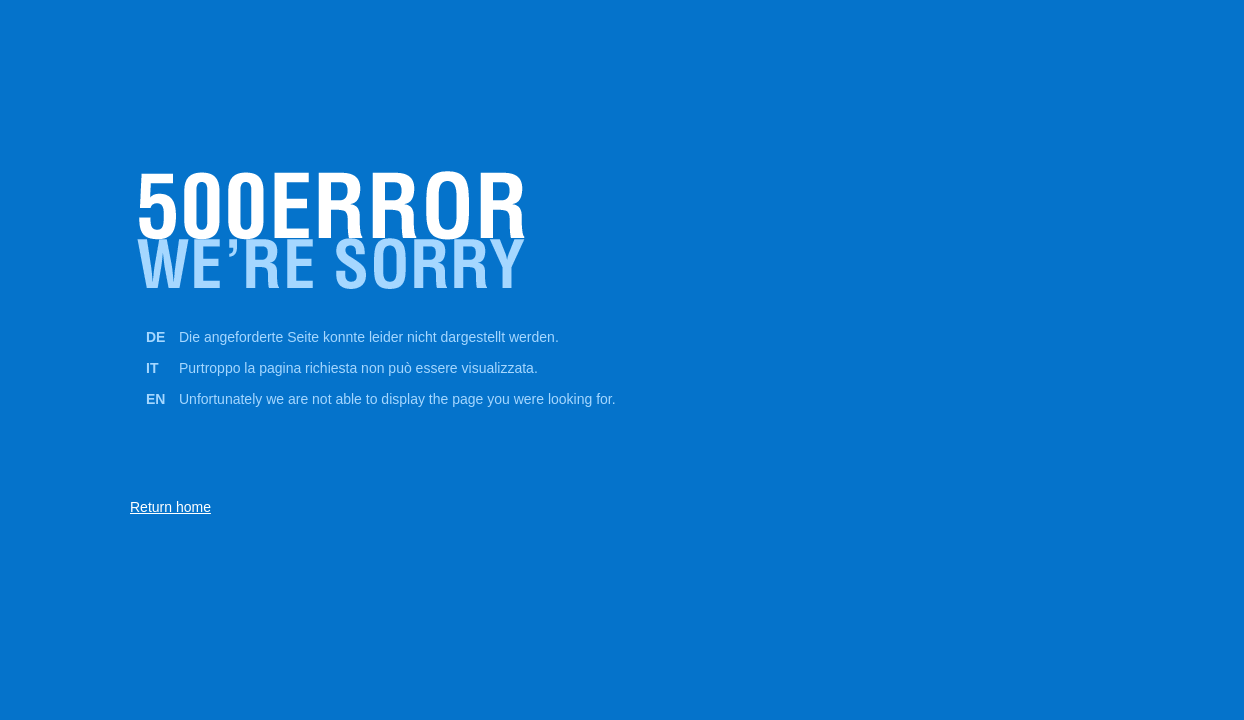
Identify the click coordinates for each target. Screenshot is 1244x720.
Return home (170, 507)
